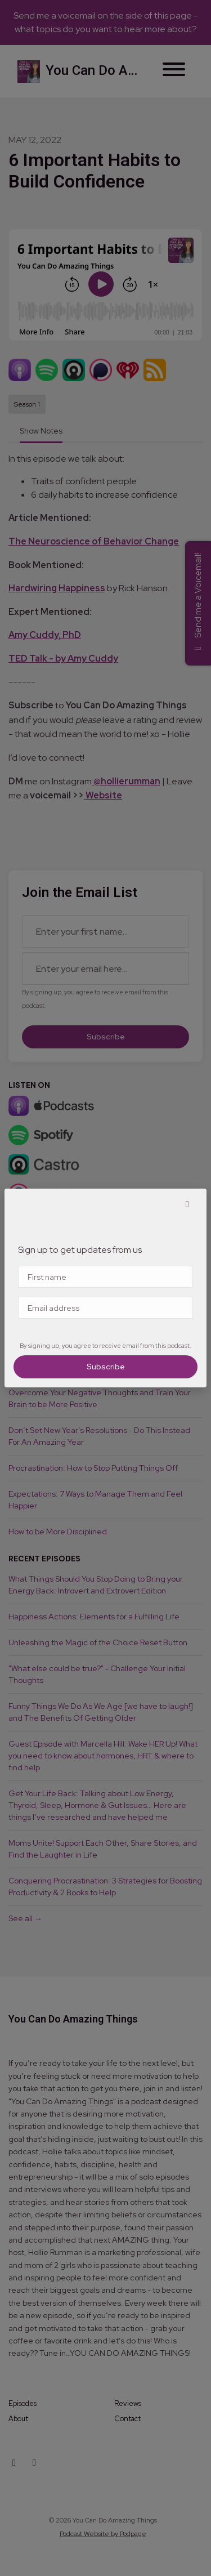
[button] (187, 1204)
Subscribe (106, 1366)
